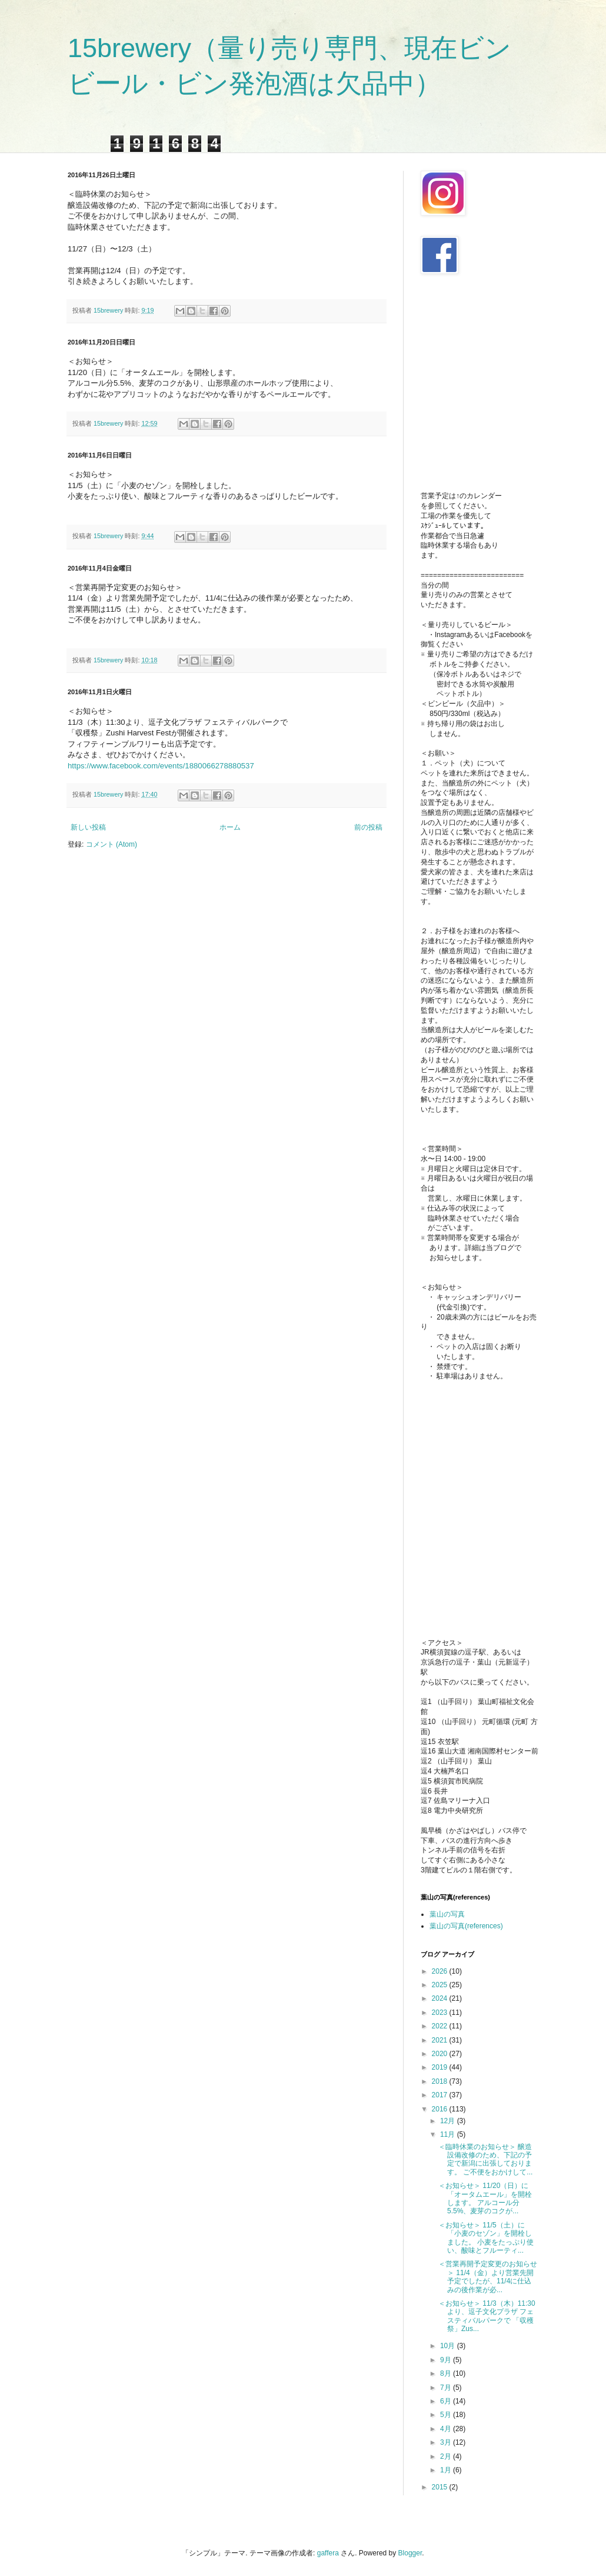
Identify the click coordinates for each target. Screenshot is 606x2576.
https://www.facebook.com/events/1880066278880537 (161, 765)
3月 (446, 2442)
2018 (440, 2081)
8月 (446, 2373)
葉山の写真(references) (466, 1926)
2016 (440, 2109)
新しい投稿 (88, 827)
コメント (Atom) (111, 844)
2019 (440, 2067)
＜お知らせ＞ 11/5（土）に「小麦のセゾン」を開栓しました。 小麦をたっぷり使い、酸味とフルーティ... (486, 2238)
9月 (446, 2360)
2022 (440, 2026)
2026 (440, 1971)
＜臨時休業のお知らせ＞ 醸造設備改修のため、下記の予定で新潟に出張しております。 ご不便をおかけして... (485, 2159)
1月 (446, 2470)
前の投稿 (368, 827)
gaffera (328, 2553)
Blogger (410, 2553)
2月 (446, 2456)
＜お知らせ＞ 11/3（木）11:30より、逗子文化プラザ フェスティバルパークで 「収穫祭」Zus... (486, 2316)
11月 (448, 2134)
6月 (446, 2401)
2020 (440, 2054)
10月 (448, 2346)
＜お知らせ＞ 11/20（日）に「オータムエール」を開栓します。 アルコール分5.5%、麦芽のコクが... (485, 2198)
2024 (440, 1998)
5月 (446, 2415)
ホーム (230, 827)
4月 (446, 2429)
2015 (440, 2487)
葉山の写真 (447, 1914)
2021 (440, 2040)
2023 (440, 2012)
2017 (440, 2095)
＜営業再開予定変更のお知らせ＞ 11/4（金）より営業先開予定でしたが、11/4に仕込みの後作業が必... (487, 2276)
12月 (448, 2121)
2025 (440, 1985)
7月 (446, 2387)
